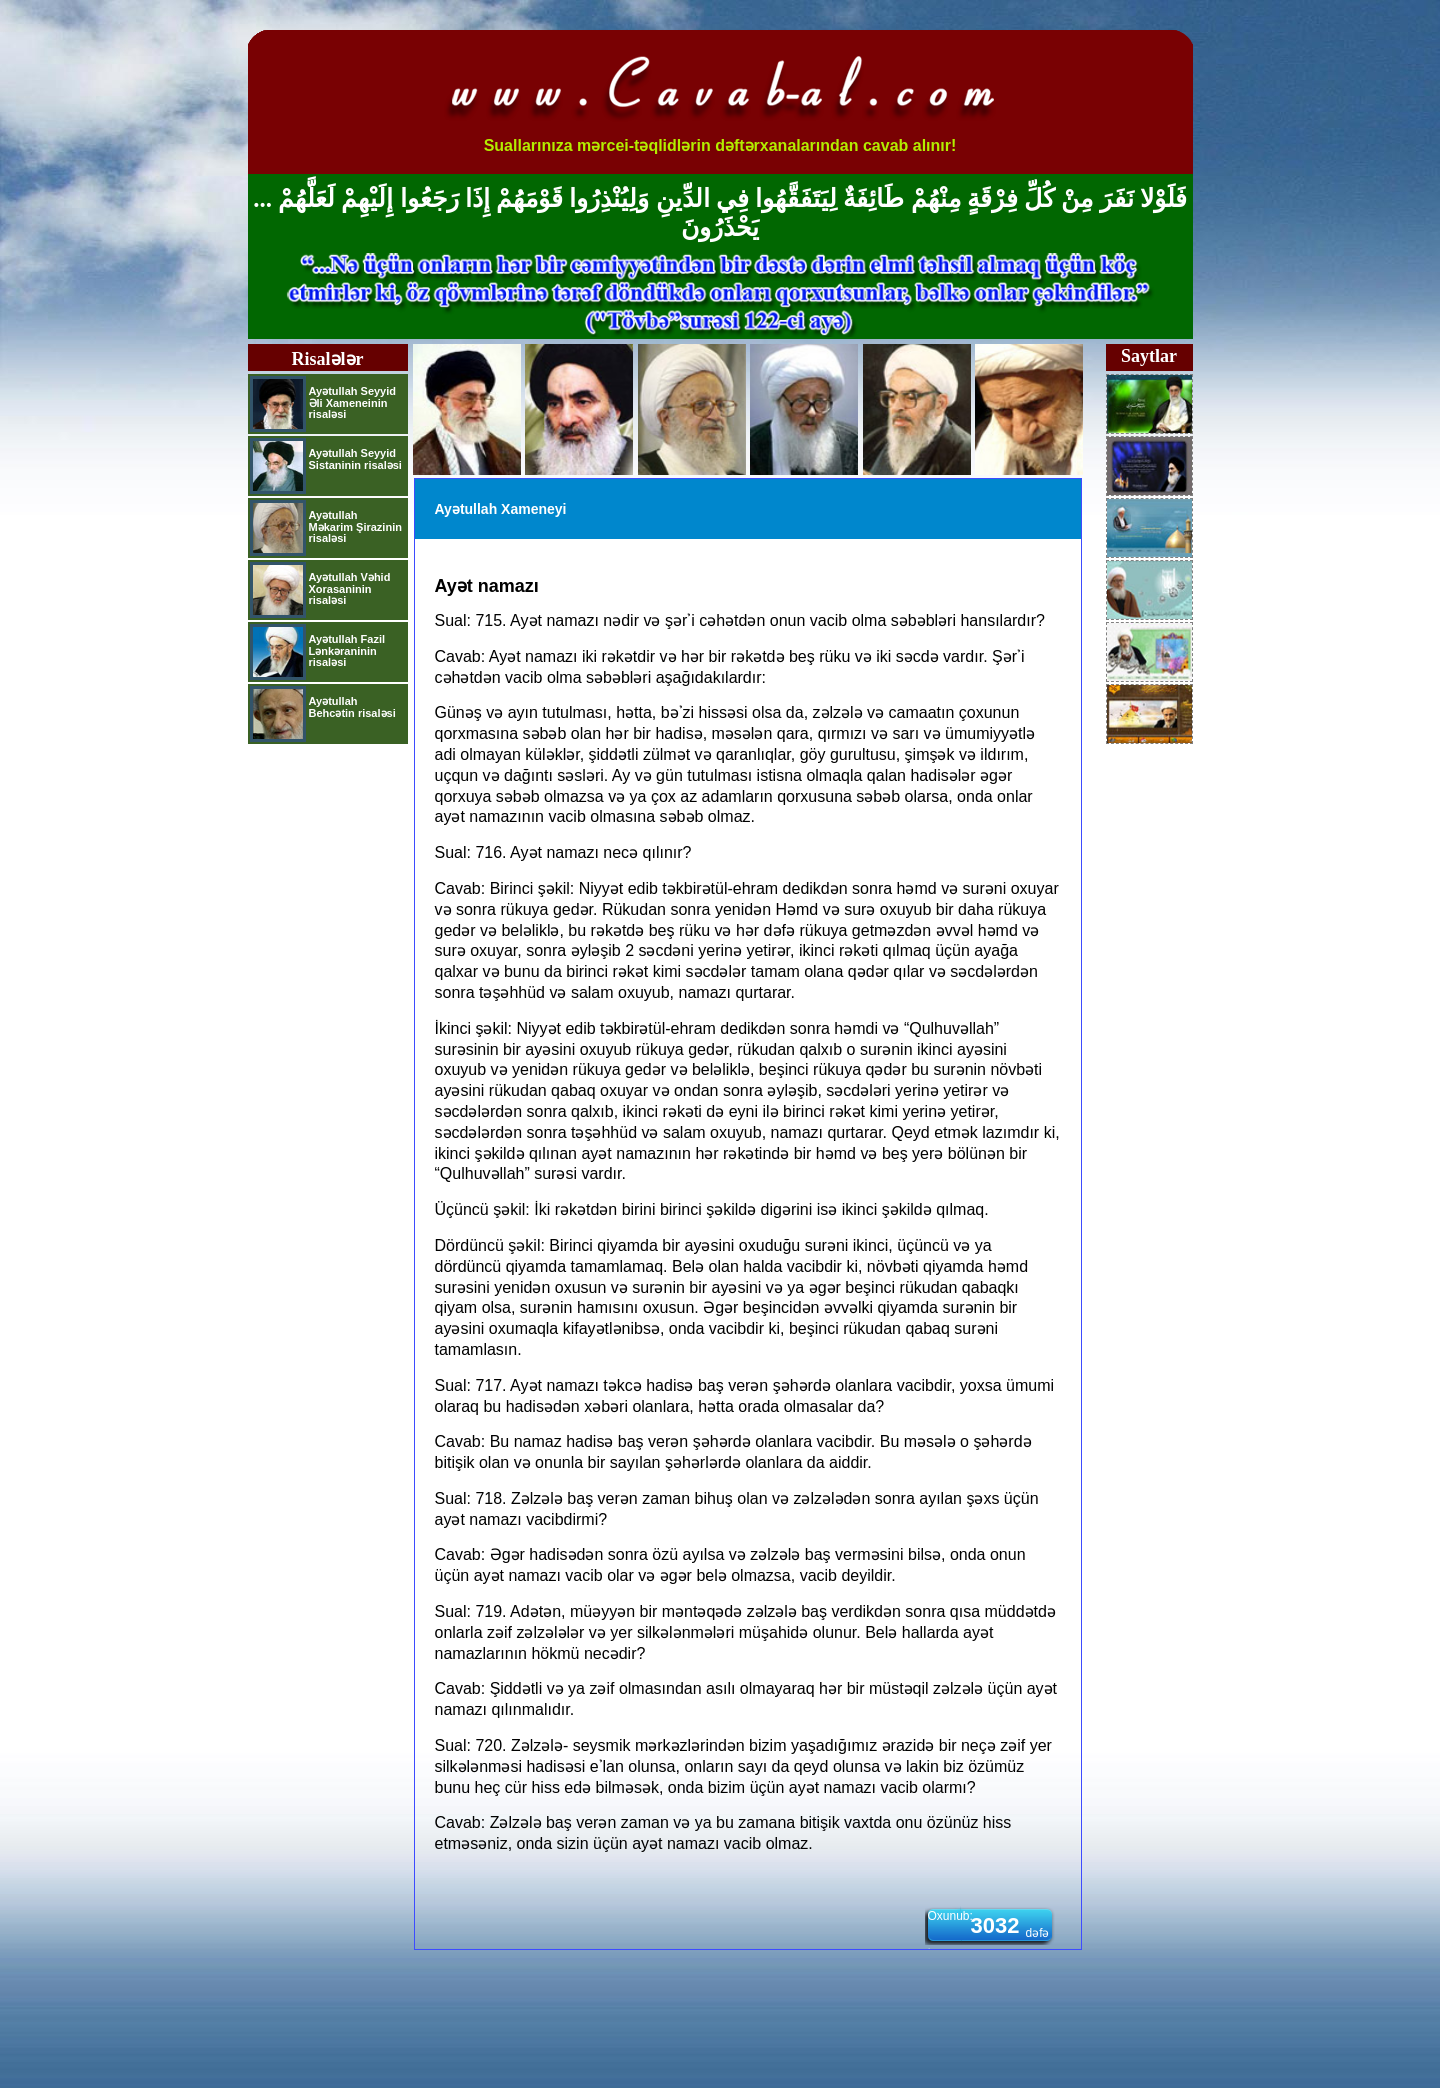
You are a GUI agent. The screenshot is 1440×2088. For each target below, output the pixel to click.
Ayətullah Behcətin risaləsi (352, 707)
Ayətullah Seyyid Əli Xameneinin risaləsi (353, 402)
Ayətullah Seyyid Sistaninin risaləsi (355, 459)
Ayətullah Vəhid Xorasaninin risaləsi (350, 588)
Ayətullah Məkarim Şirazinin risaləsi (355, 526)
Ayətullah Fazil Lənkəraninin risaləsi (347, 650)
